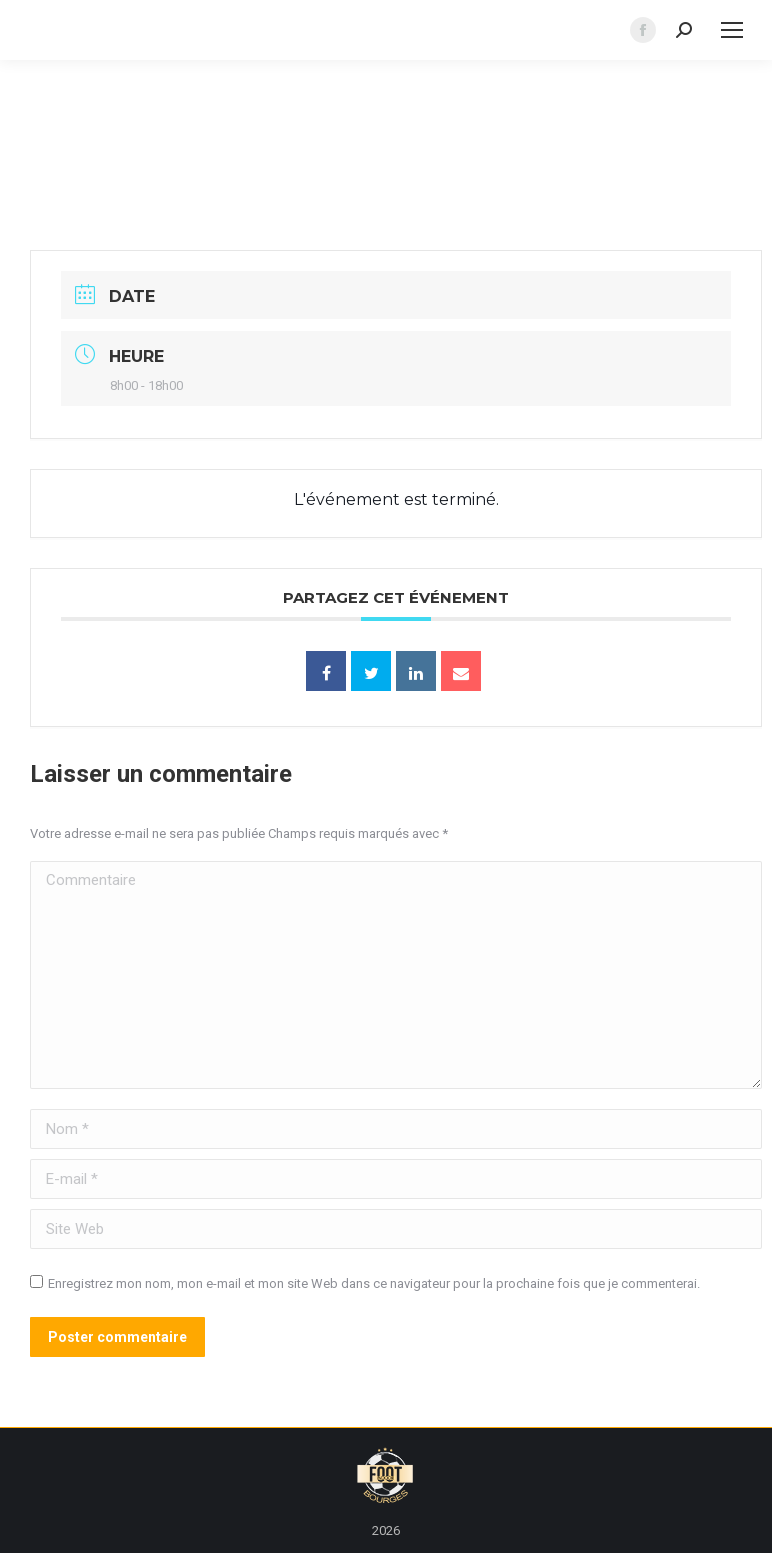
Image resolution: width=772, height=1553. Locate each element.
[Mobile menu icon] (732, 30)
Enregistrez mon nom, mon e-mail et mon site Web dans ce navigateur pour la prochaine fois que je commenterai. (374, 1283)
